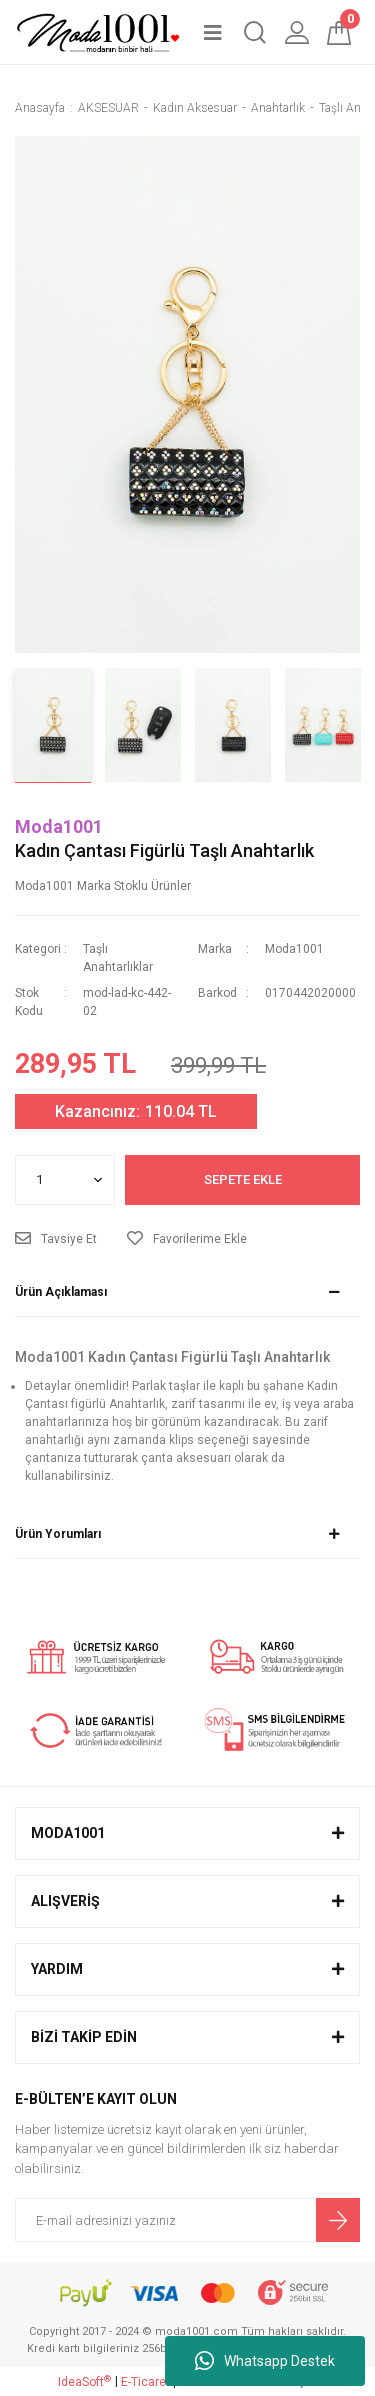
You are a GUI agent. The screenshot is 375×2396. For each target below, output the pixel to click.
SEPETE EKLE (243, 1179)
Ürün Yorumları (58, 1534)
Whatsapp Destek (265, 2361)
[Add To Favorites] (187, 1239)
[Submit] (338, 2220)
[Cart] (339, 32)
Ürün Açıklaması (61, 1292)
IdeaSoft (84, 2382)
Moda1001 (59, 826)
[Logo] (97, 32)
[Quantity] (65, 1180)
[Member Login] (297, 32)
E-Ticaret (145, 2382)
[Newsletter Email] (187, 2220)
